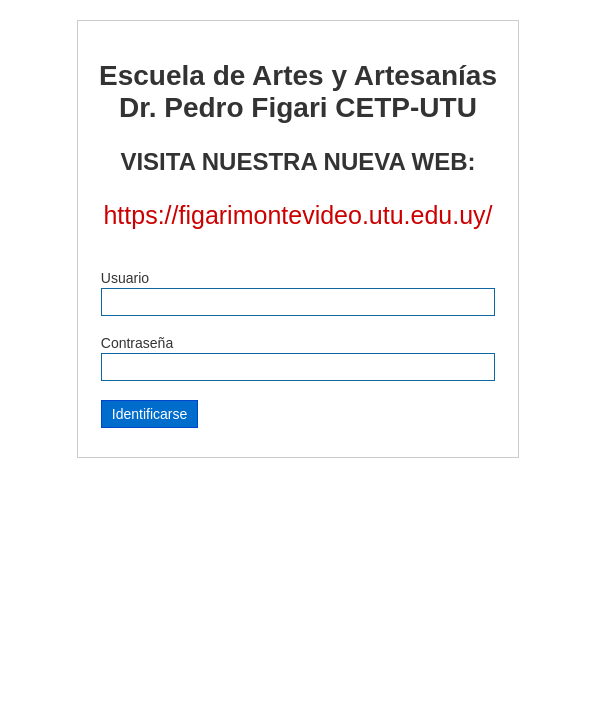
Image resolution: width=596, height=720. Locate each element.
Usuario (125, 278)
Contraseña (137, 343)
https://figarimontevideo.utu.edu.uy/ (297, 215)
